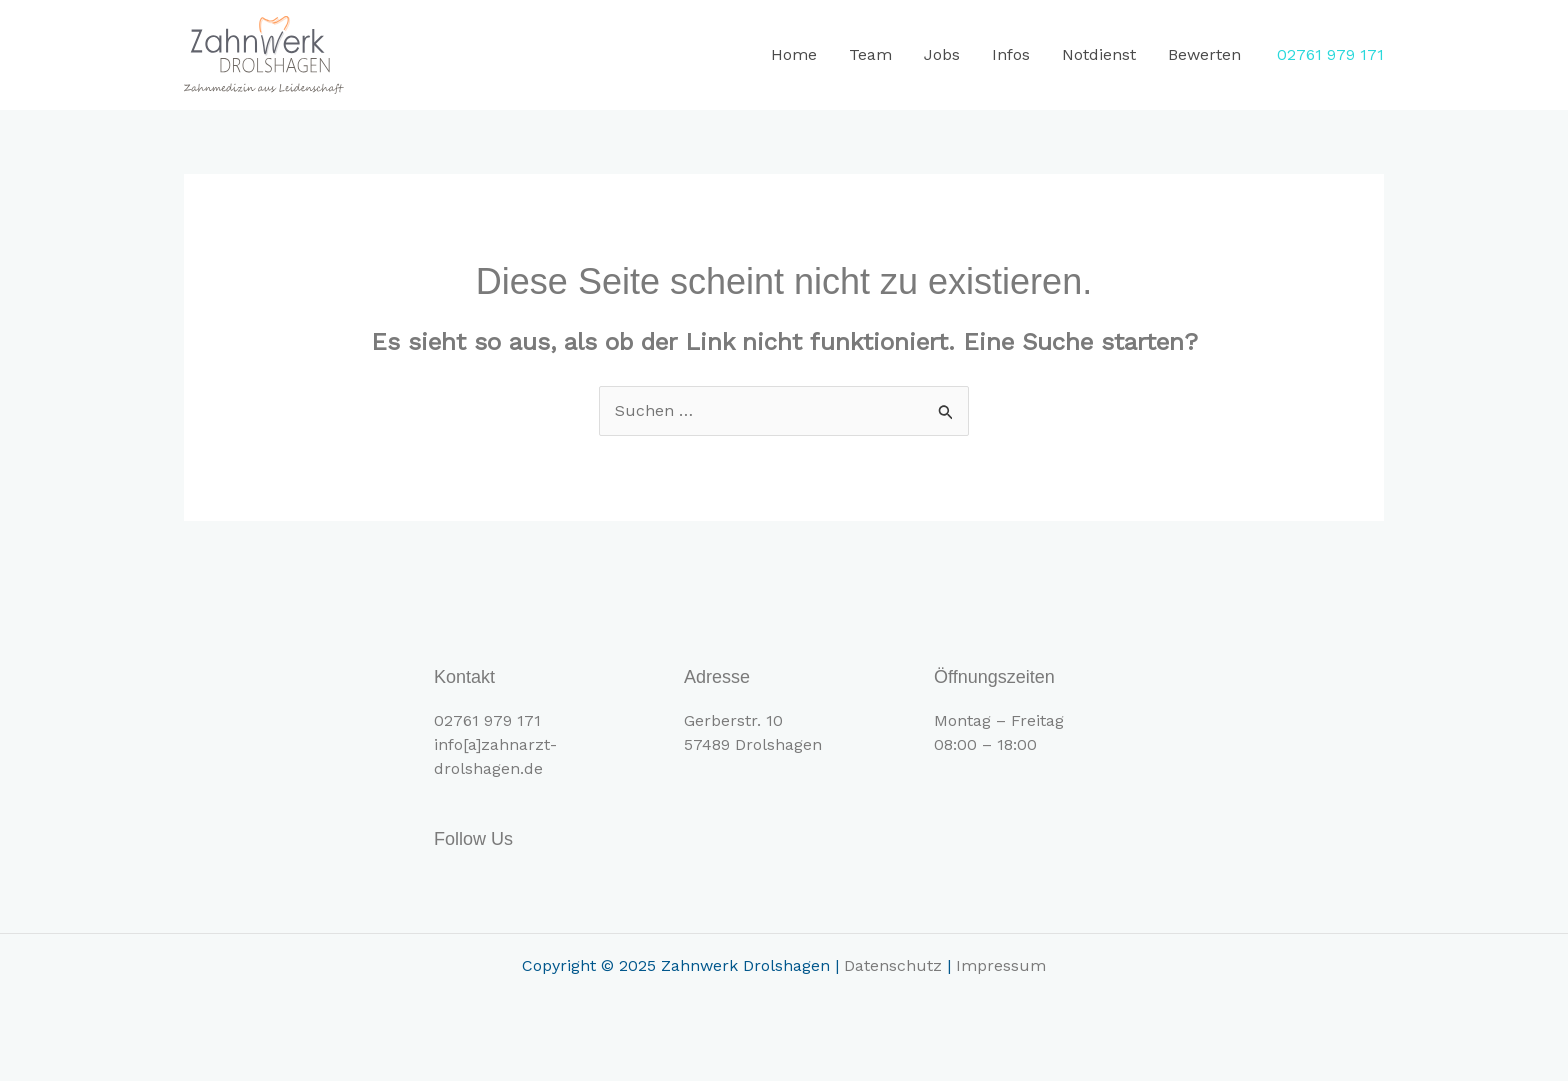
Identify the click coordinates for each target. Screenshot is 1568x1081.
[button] (1330, 55)
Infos (1011, 54)
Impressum (1001, 965)
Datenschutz (893, 965)
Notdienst (1099, 54)
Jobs (942, 54)
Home (794, 54)
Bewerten (1204, 54)
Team (870, 54)
